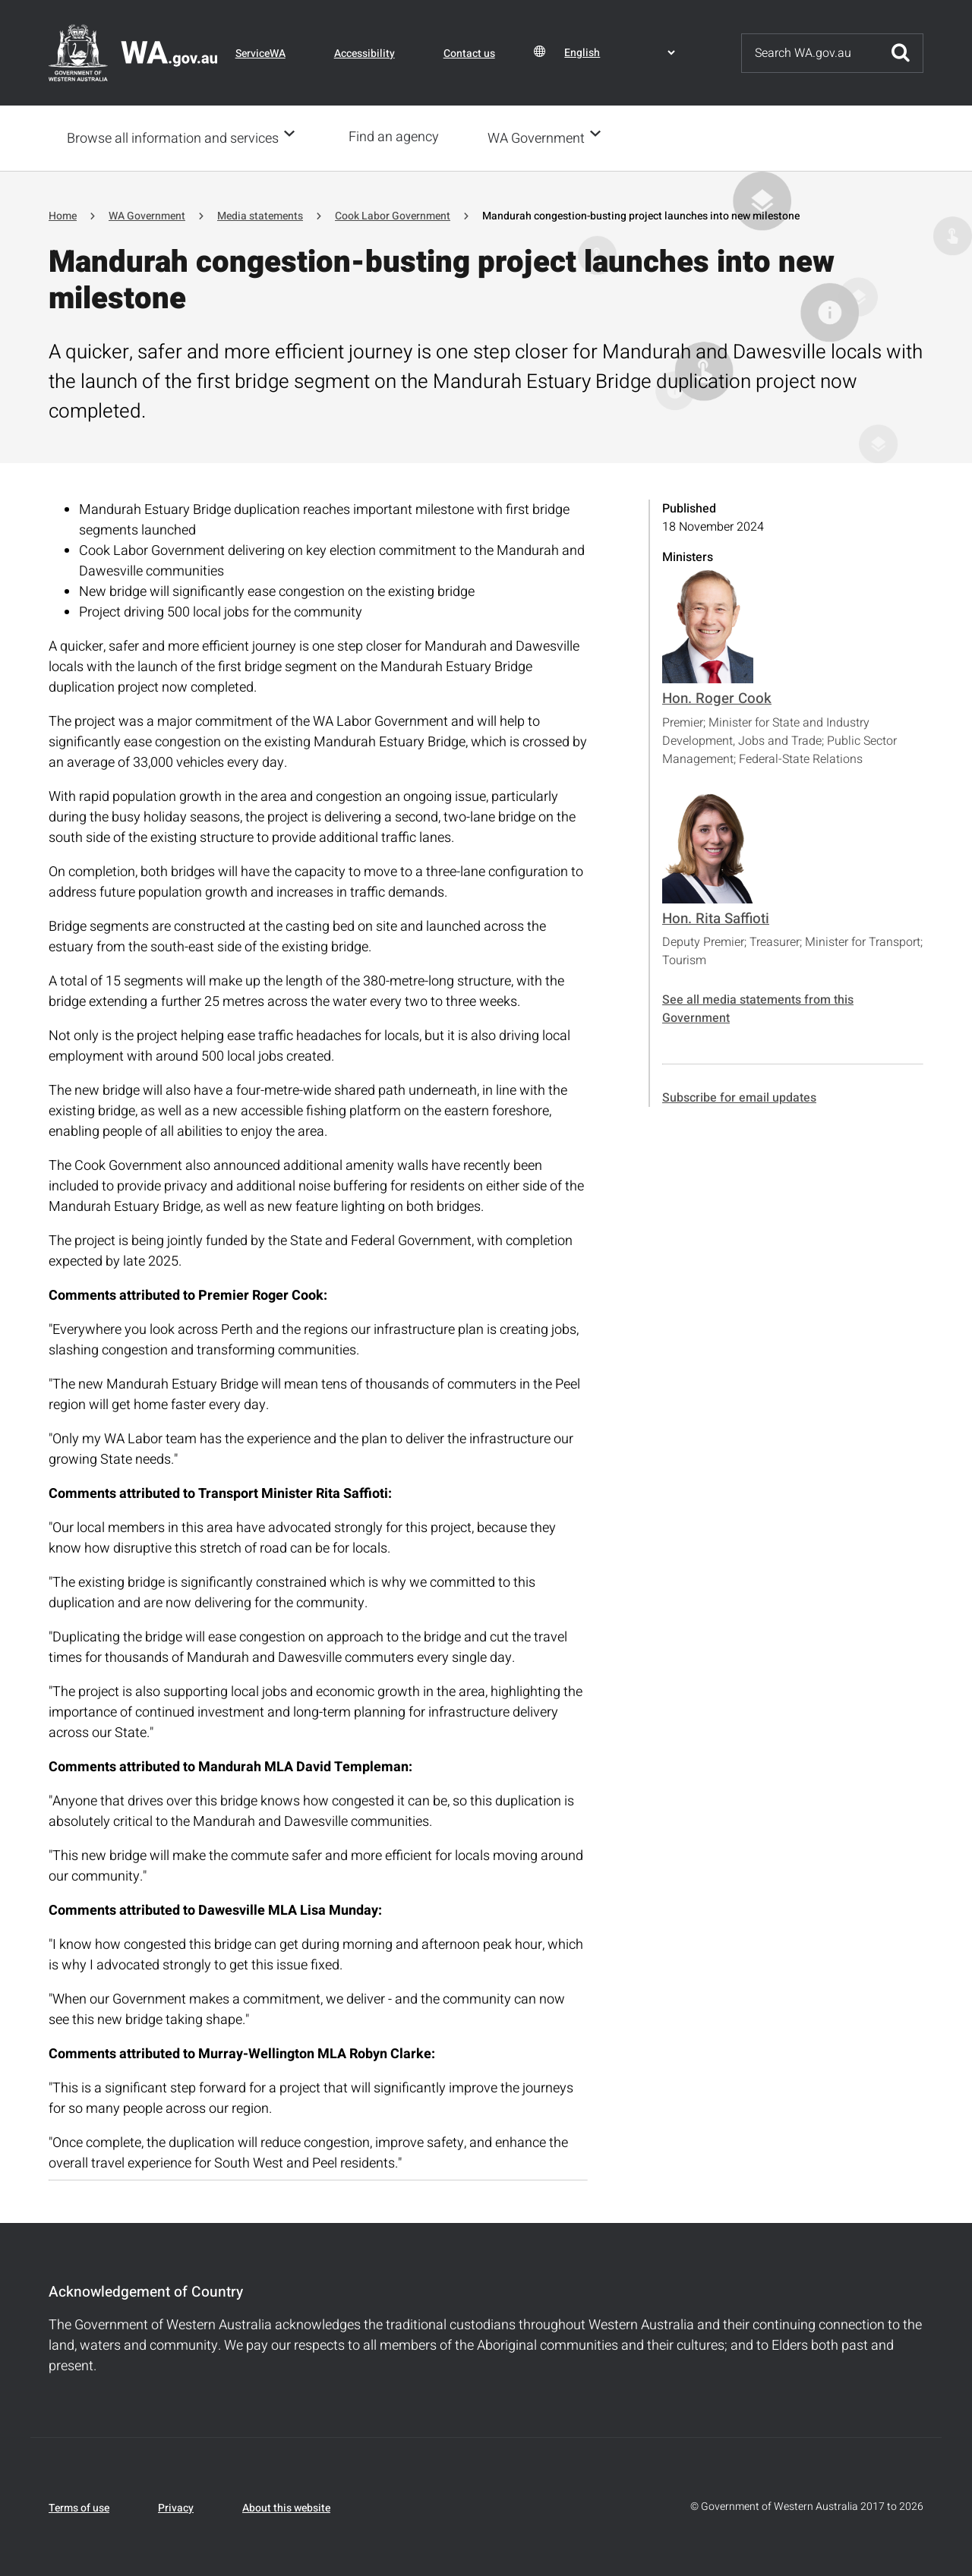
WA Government (540, 138)
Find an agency (398, 137)
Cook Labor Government (392, 214)
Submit (901, 53)
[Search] (810, 53)
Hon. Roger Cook (717, 697)
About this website (286, 2507)
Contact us (469, 53)
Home (63, 214)
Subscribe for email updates (739, 1096)
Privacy (176, 2507)
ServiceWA (260, 53)
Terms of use (79, 2507)
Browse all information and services (173, 138)
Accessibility (364, 53)
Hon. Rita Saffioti (715, 917)
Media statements (260, 214)
